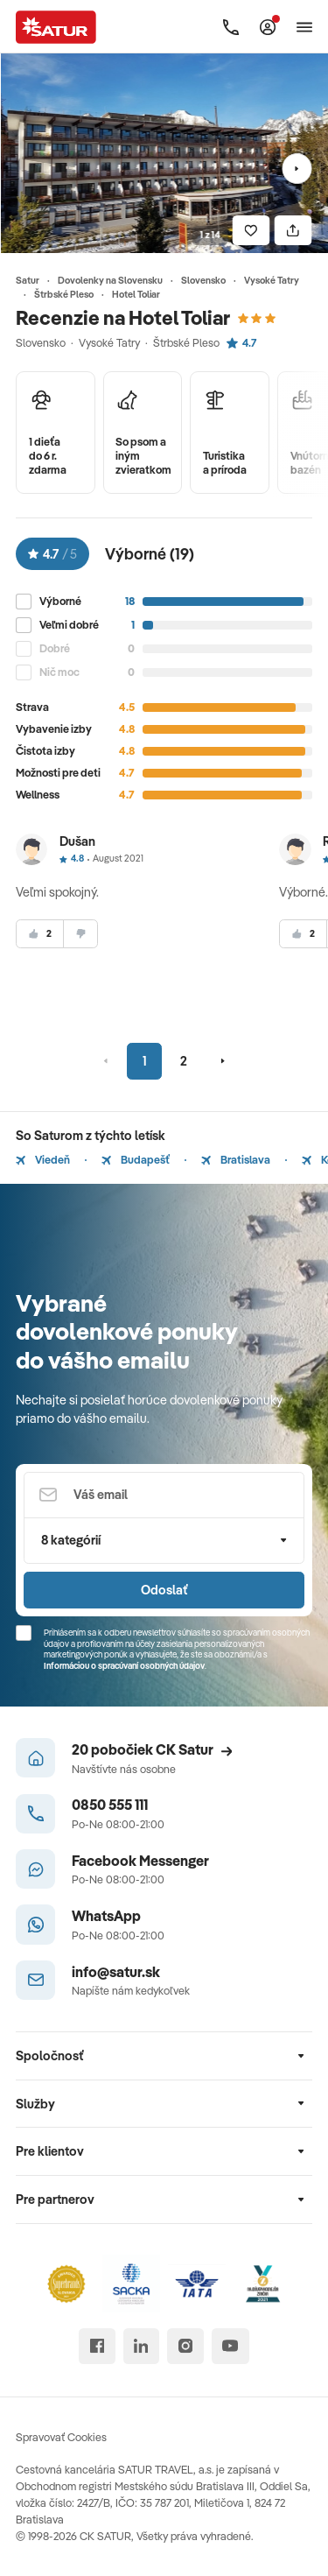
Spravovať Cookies (61, 2437)
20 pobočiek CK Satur (152, 1749)
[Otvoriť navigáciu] (304, 27)
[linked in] (141, 2346)
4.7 (241, 342)
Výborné (60, 601)
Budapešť (135, 1159)
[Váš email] (164, 1495)
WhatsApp (106, 1915)
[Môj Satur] (267, 27)
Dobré (54, 648)
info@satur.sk (116, 1971)
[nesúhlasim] (80, 934)
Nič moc (59, 672)
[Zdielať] (293, 230)
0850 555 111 (110, 1804)
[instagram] (185, 2346)
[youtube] (230, 2346)
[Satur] (56, 26)
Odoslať (164, 1589)
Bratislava (235, 1159)
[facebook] (97, 2346)
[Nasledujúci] (297, 168)
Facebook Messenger (140, 1860)
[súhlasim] (40, 934)
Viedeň (43, 1159)
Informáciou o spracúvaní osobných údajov (124, 1666)
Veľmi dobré (69, 624)
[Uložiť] (251, 230)
